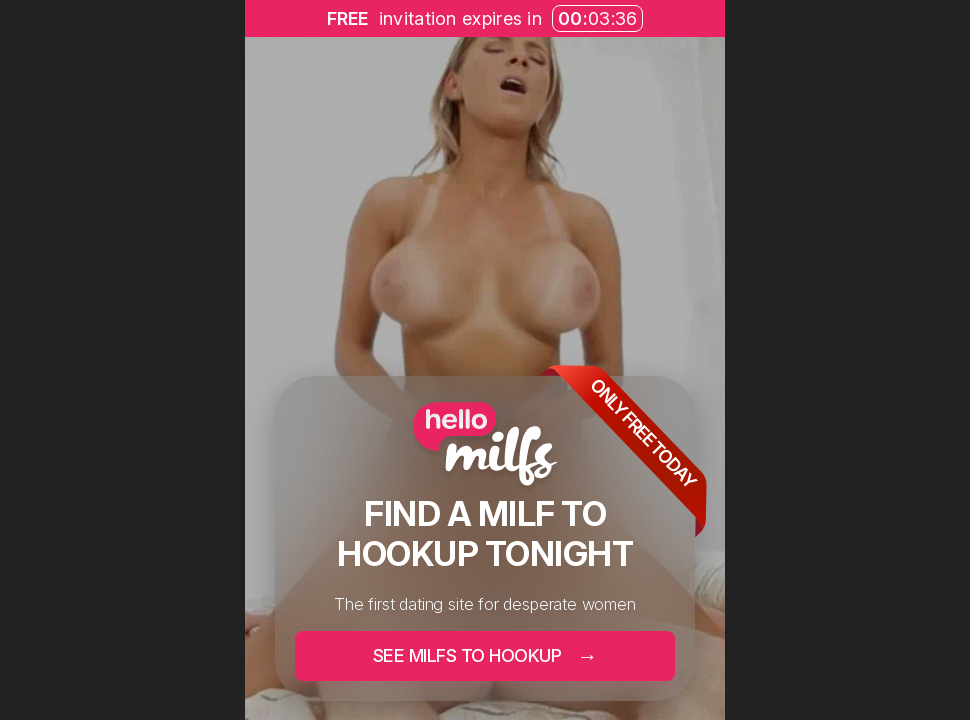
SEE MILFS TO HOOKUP (485, 655)
